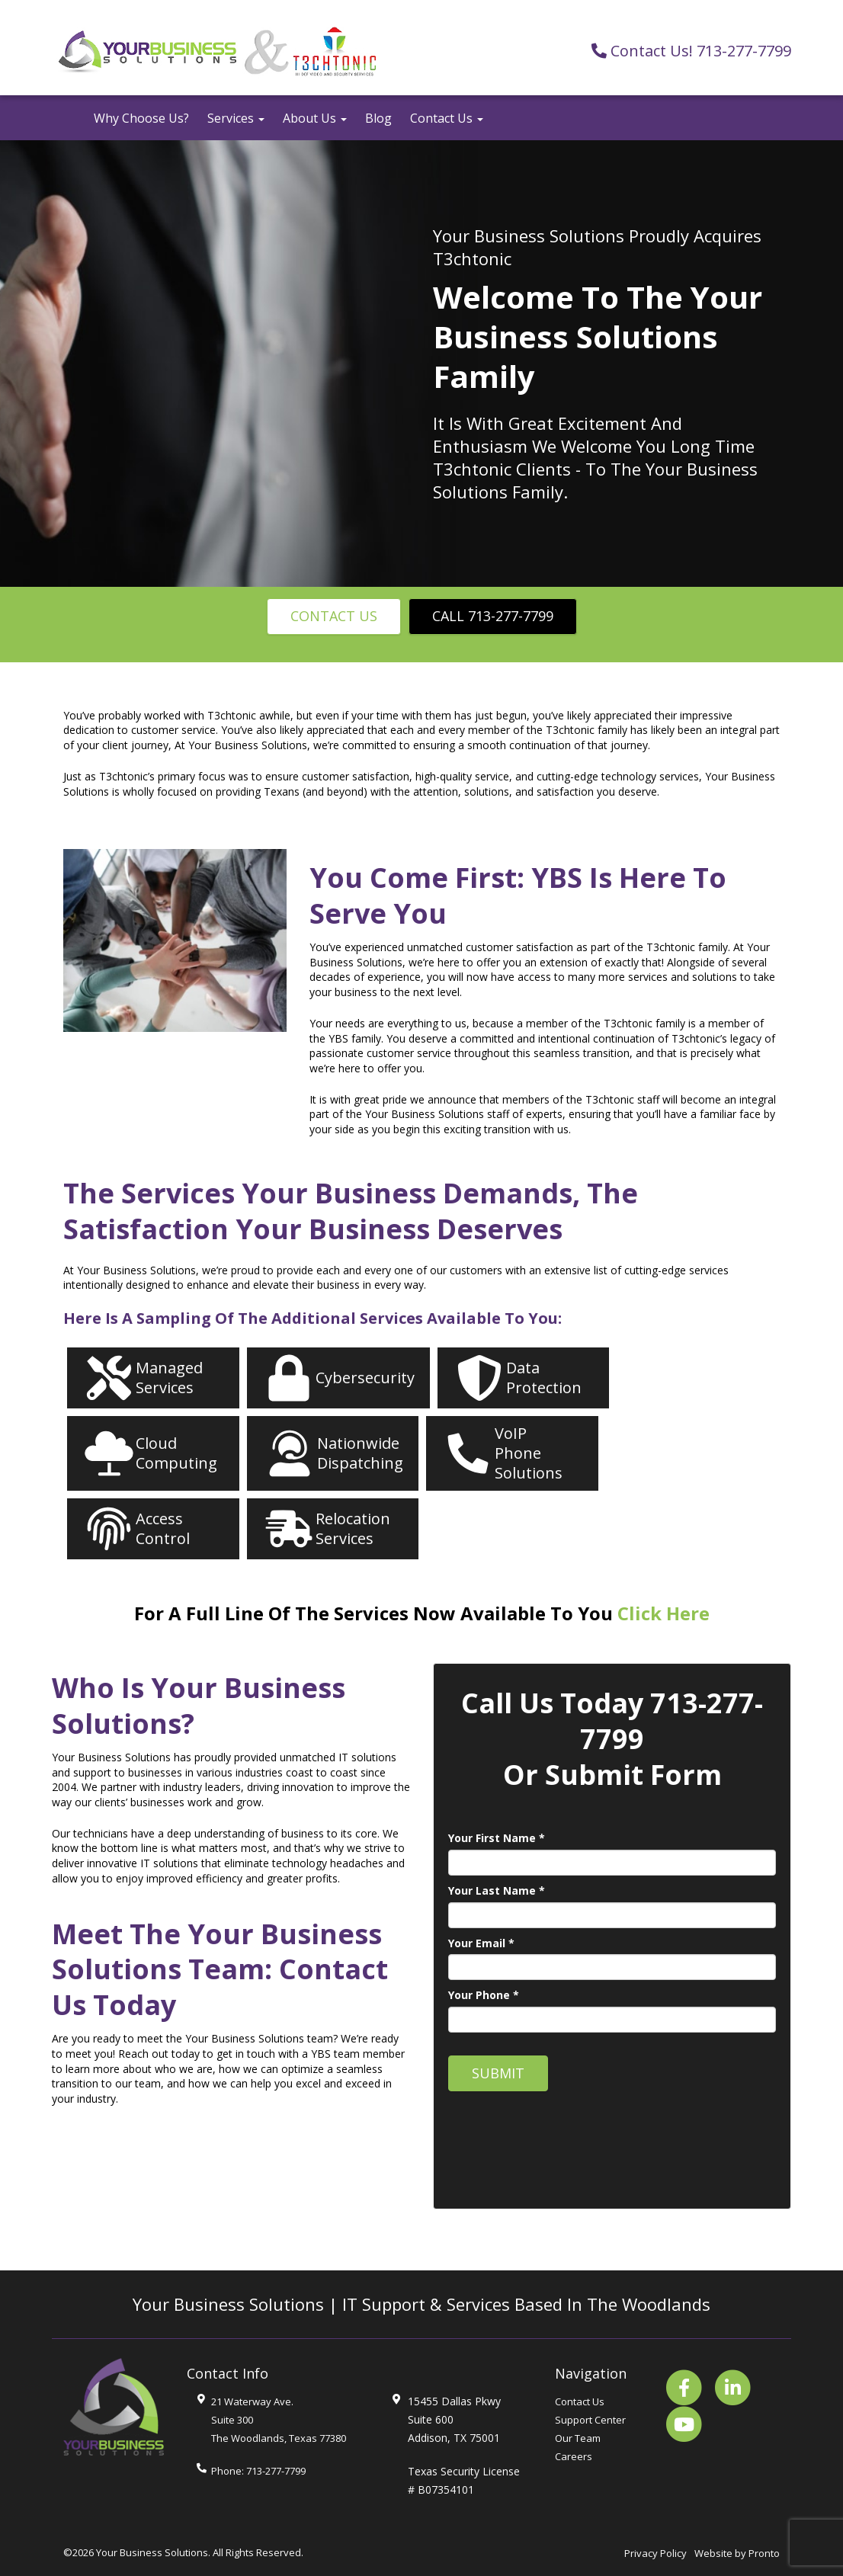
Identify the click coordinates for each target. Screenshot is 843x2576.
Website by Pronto (737, 2553)
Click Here (663, 1613)
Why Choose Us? (141, 118)
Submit (498, 2073)
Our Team (578, 2438)
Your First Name (496, 1838)
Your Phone (483, 1995)
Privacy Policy (655, 2553)
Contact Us (446, 118)
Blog (378, 118)
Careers (573, 2456)
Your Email (481, 1943)
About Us (315, 118)
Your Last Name (496, 1890)
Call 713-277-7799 (492, 616)
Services (235, 118)
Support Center (590, 2420)
